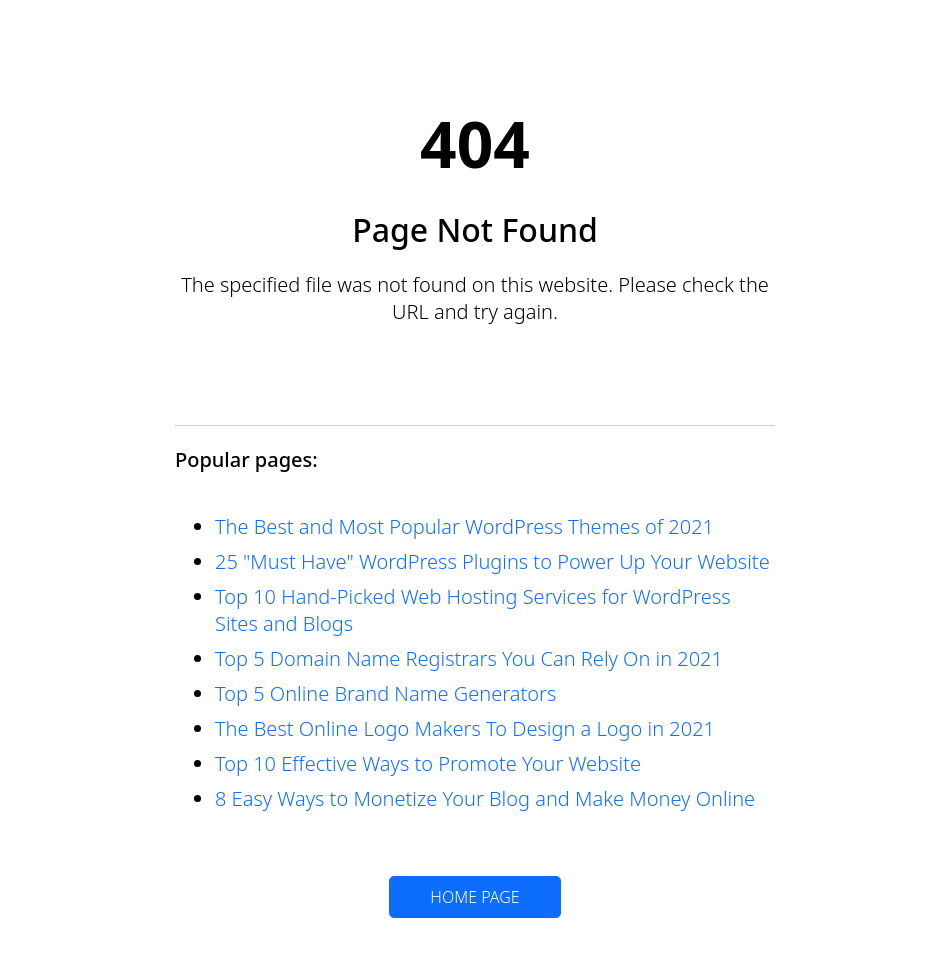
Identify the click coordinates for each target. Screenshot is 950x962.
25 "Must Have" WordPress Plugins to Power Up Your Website (492, 561)
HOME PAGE (474, 897)
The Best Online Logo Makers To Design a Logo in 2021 (465, 728)
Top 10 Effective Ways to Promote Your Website (428, 763)
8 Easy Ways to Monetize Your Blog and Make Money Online (485, 798)
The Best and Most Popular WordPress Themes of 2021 (464, 526)
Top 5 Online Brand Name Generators (385, 693)
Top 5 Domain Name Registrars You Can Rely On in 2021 (469, 658)
